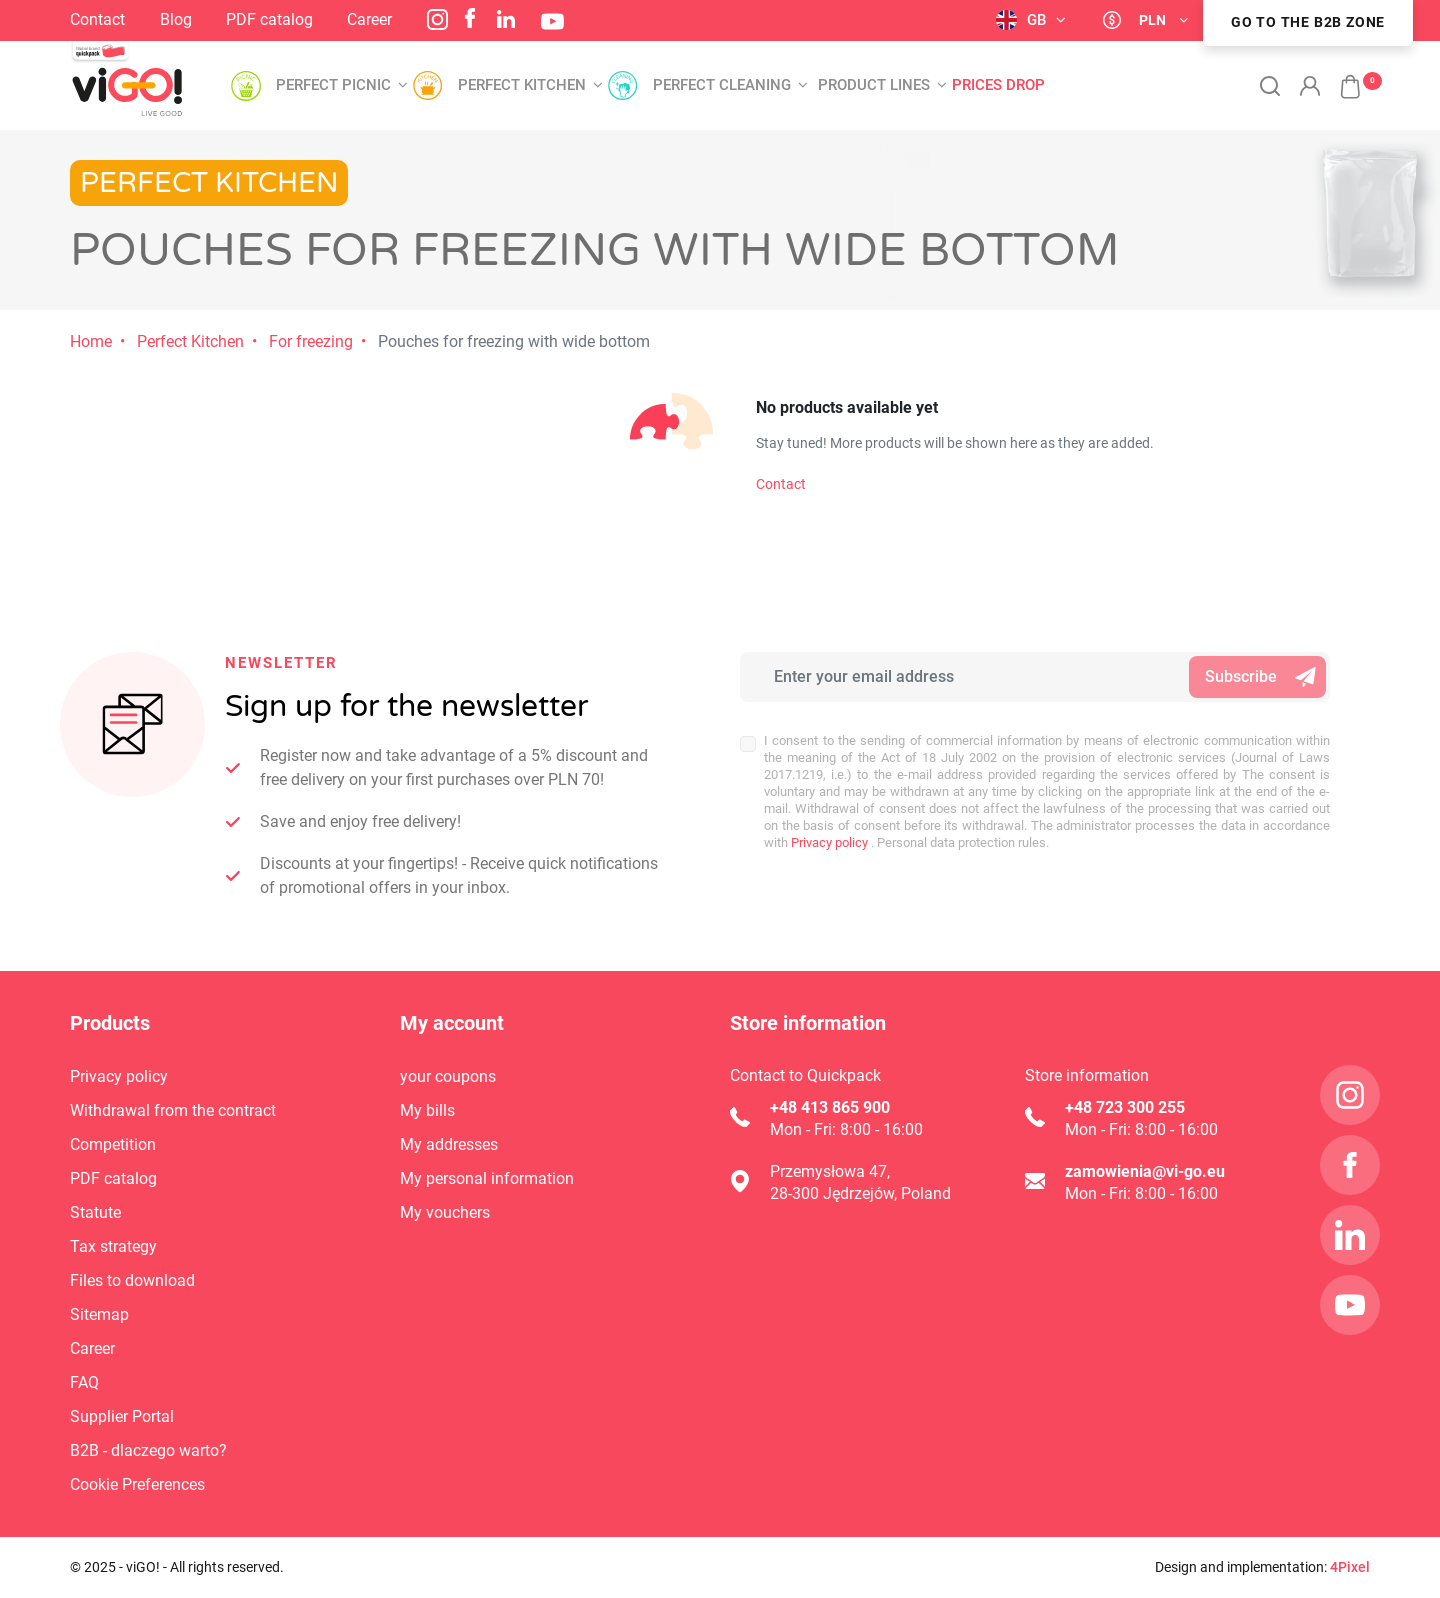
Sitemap (99, 1314)
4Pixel (1350, 1567)
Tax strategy (113, 1246)
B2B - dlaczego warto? (148, 1450)
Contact (97, 19)
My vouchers (445, 1212)
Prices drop (998, 85)
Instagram (437, 19)
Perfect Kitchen (190, 341)
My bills (427, 1110)
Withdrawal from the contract (173, 1110)
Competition (113, 1144)
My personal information (487, 1178)
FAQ (84, 1382)
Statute (95, 1212)
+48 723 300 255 (1125, 1107)
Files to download (132, 1280)
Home (91, 341)
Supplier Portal (122, 1416)
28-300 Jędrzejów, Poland (860, 1193)
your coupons (448, 1076)
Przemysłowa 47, (830, 1171)
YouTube (552, 21)
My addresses (449, 1144)
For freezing (311, 341)
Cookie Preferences (137, 1484)
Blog (176, 19)
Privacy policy (828, 842)
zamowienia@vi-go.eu (1145, 1171)
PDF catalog (269, 19)
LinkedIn (506, 19)
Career (369, 19)
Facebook (470, 18)
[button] (1340, 76)
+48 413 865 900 (830, 1107)
